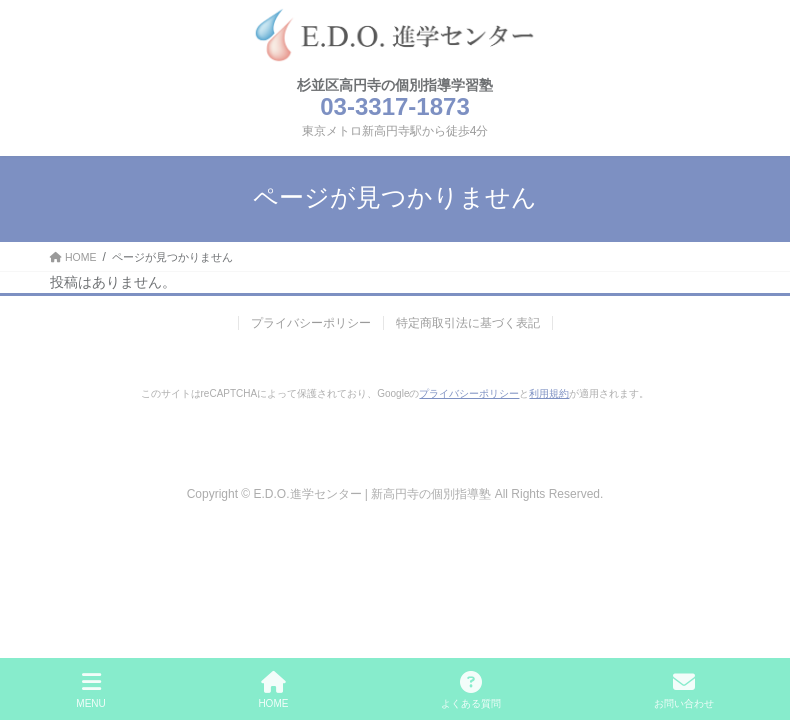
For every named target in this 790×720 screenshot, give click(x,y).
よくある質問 (471, 690)
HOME (273, 690)
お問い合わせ (684, 690)
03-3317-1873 (394, 106)
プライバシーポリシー (311, 323)
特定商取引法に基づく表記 (468, 323)
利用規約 (549, 393)
